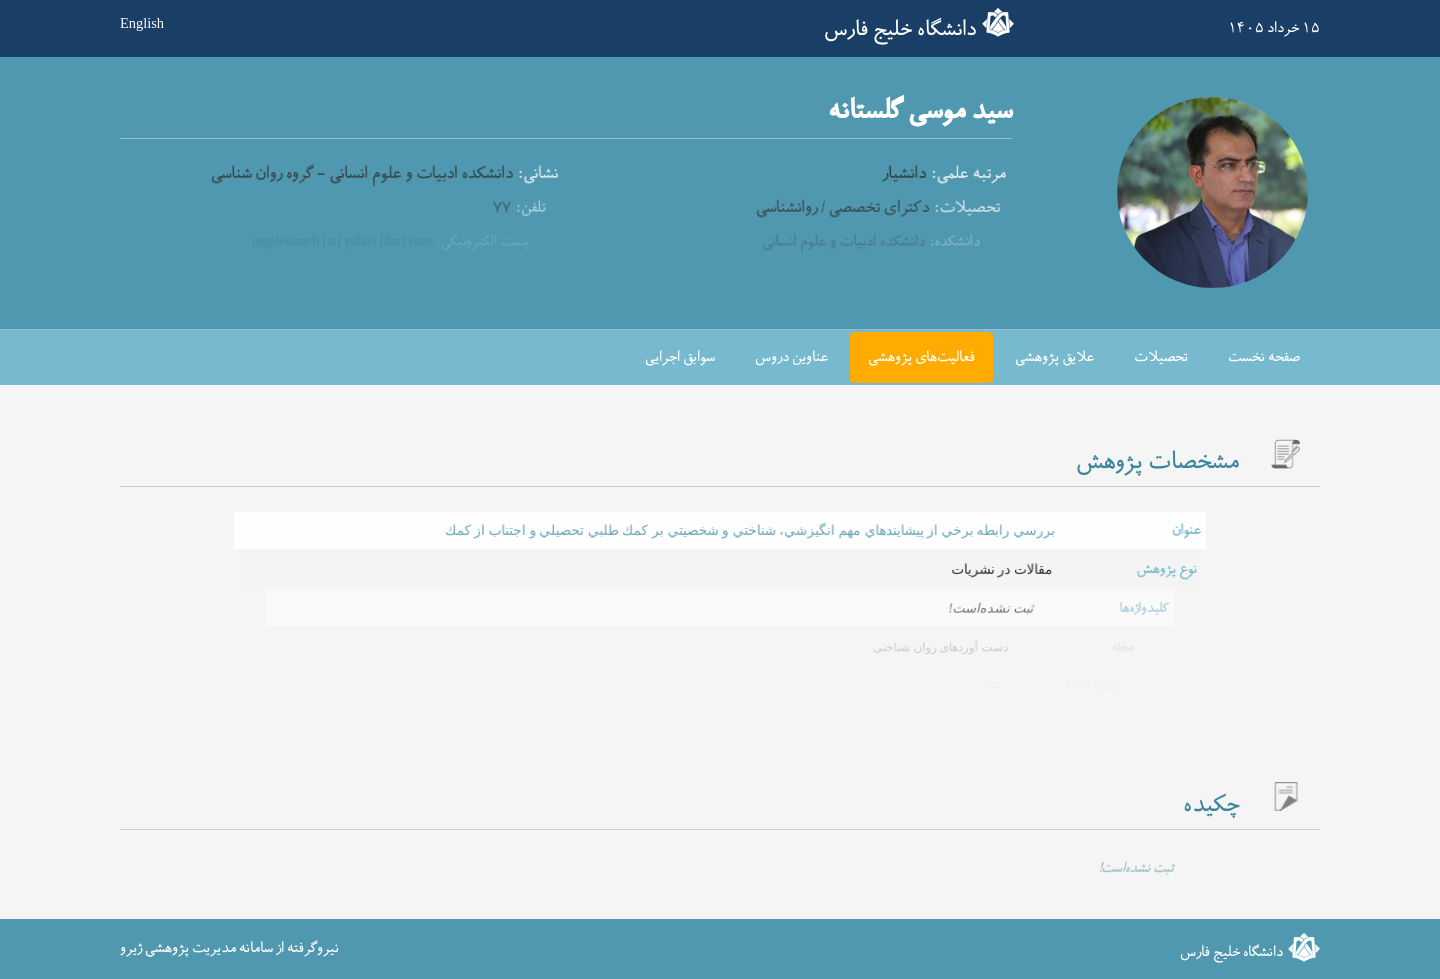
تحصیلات (1161, 357)
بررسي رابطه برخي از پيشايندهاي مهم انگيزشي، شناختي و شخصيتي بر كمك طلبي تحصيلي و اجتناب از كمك (748, 530)
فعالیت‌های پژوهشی (921, 357)
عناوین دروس (791, 357)
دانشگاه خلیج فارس (900, 30)
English (142, 23)
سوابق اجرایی (680, 357)
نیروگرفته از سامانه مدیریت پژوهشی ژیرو (229, 948)
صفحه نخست (1264, 357)
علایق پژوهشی (1054, 357)
